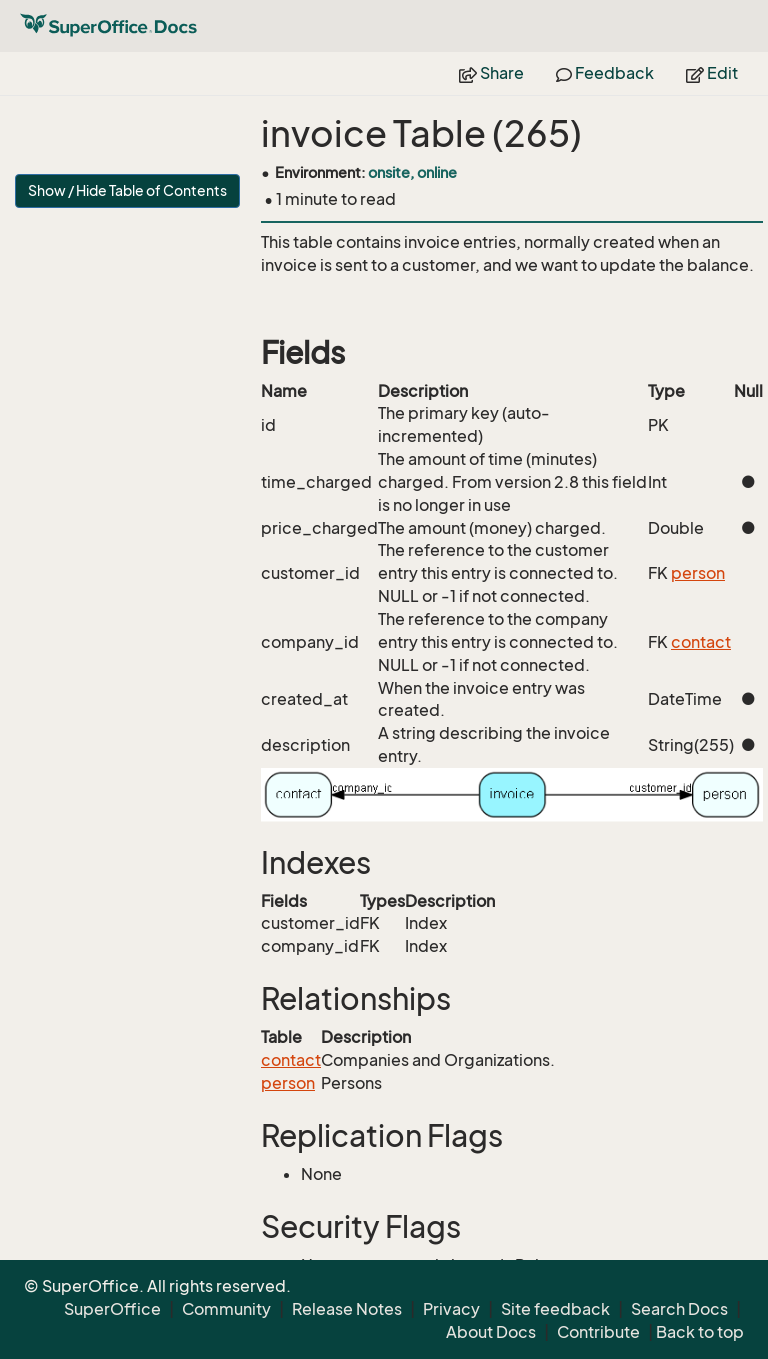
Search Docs (679, 1309)
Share (491, 73)
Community (226, 1309)
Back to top (700, 1332)
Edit (712, 73)
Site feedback (555, 1309)
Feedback (605, 73)
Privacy (451, 1309)
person (698, 573)
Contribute (598, 1332)
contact (701, 642)
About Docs (491, 1332)
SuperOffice (112, 1309)
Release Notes (347, 1309)
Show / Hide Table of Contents (127, 190)
